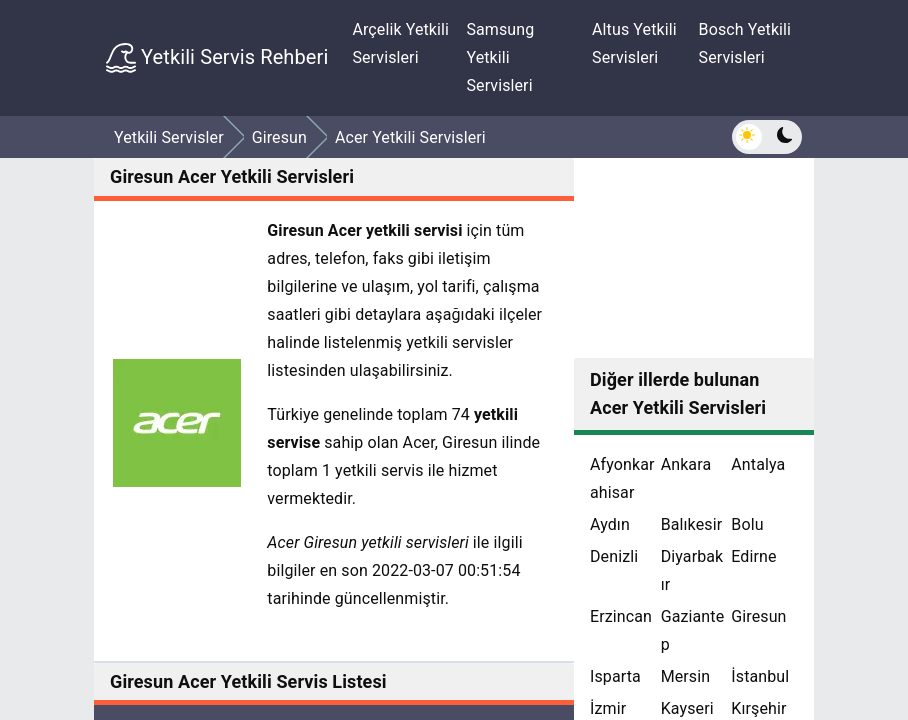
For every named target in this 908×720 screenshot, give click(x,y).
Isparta (615, 676)
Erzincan (621, 616)
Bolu (747, 524)
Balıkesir (692, 524)
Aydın (610, 524)
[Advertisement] (694, 258)
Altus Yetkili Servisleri (634, 43)
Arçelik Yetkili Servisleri (400, 43)
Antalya (758, 464)
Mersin (686, 676)
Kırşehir (758, 708)
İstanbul (760, 676)
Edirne (753, 556)
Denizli (614, 556)
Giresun (758, 616)
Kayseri (687, 708)
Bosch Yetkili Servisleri (745, 43)
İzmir (608, 708)
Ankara (686, 464)
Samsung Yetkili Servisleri (500, 57)
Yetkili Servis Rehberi (217, 58)
